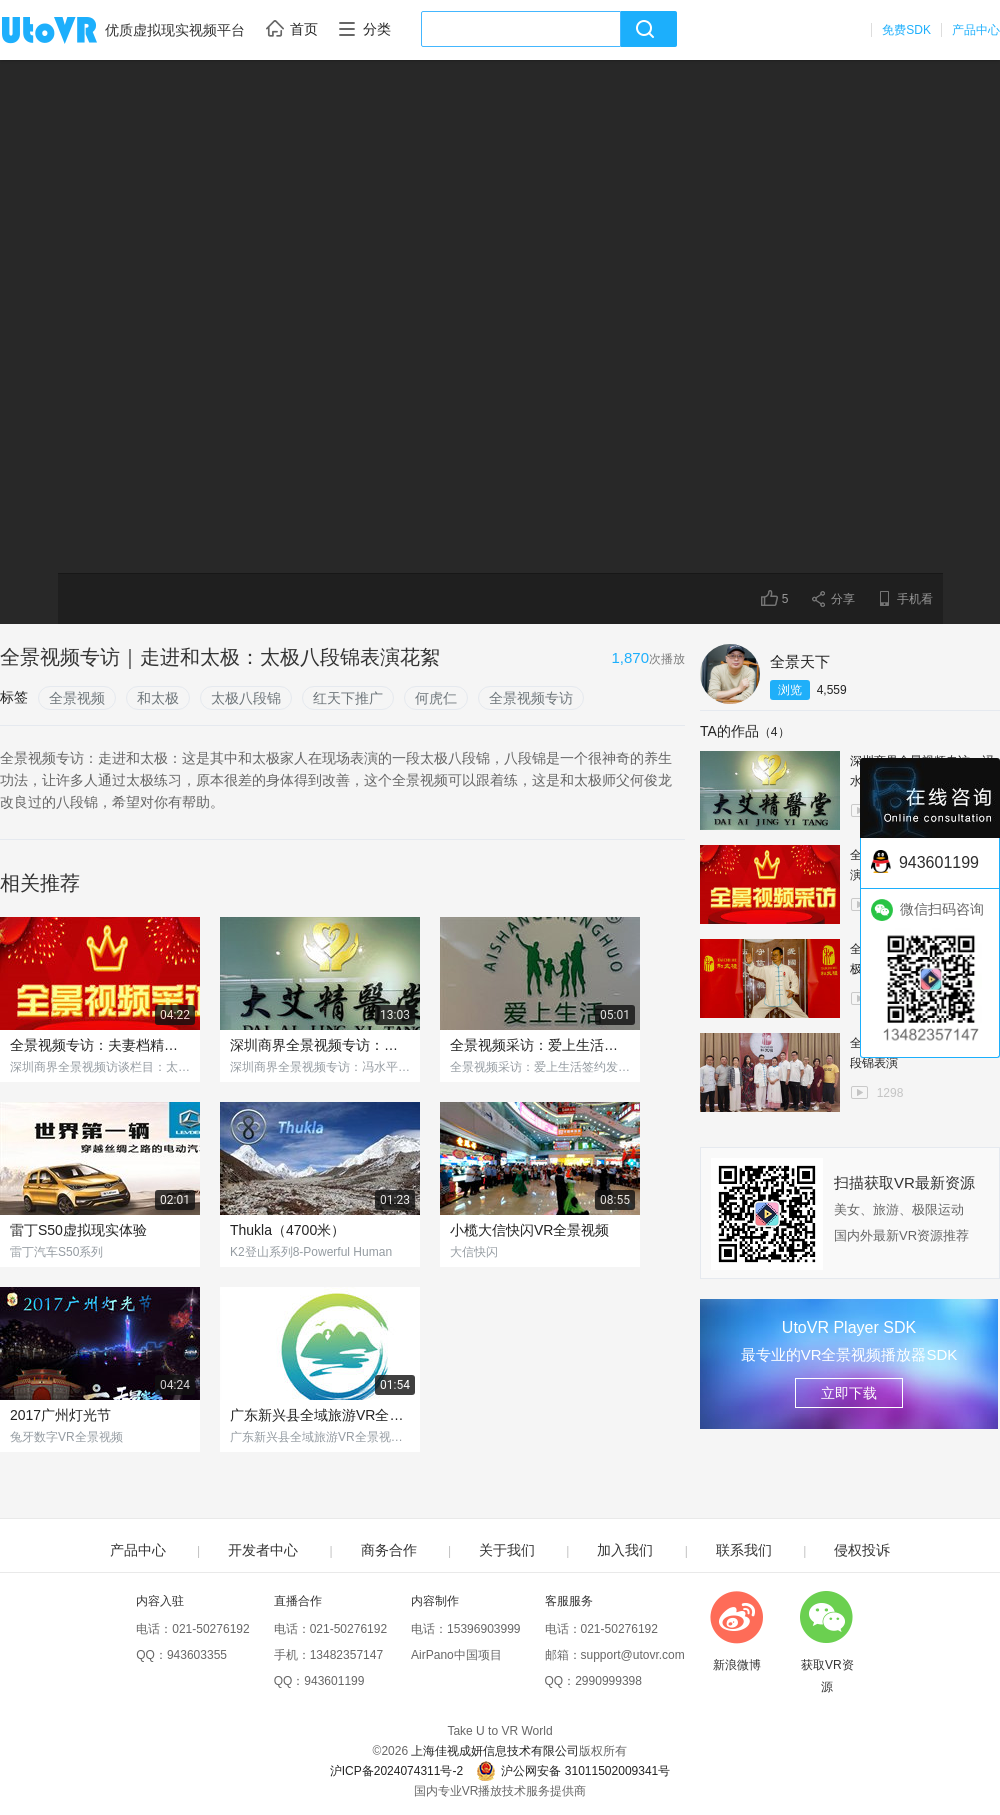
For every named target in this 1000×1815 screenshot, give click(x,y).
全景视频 (77, 698)
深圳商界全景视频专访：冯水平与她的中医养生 (320, 1045)
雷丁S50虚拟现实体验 (78, 1230)
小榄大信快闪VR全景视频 (529, 1230)
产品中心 (976, 30)
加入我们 (625, 1550)
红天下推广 (348, 698)
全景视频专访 (531, 698)
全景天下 (800, 661)
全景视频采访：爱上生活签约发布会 (540, 1045)
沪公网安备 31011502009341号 (573, 1771)
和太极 (158, 698)
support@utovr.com (633, 1655)
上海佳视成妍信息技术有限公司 (495, 1751)
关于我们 (507, 1550)
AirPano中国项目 (456, 1655)
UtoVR (71, 31)
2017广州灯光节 (60, 1415)
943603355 (197, 1655)
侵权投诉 (862, 1550)
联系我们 (744, 1550)
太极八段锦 (246, 698)
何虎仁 (436, 698)
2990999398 (608, 1681)
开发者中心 (263, 1550)
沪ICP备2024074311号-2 (396, 1771)
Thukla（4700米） (287, 1230)
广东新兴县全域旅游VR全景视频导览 (320, 1415)
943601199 (334, 1681)
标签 (14, 697)
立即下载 (849, 1393)
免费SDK (906, 30)
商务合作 (389, 1550)
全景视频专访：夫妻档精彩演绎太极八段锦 (100, 1045)
